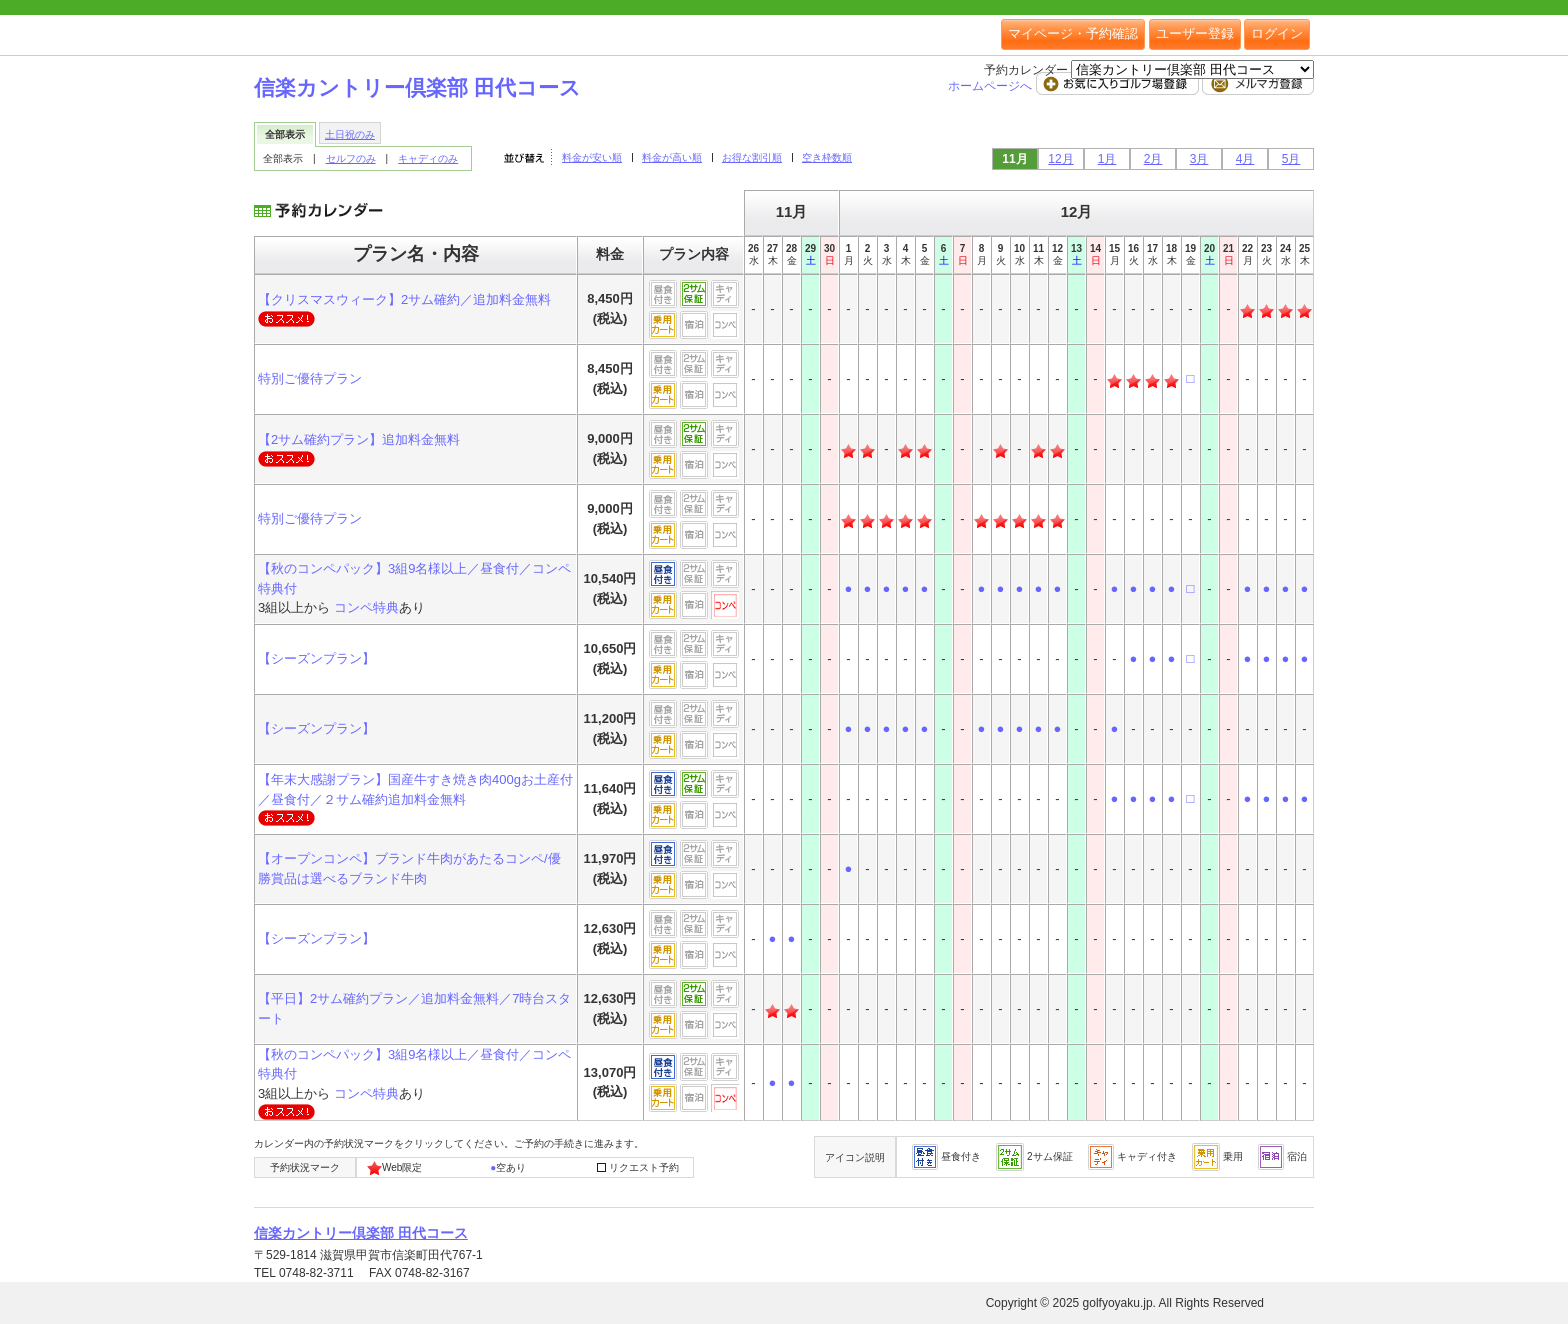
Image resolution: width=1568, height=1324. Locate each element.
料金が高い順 (672, 157)
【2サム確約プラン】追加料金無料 (359, 439)
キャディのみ (428, 158)
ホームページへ (991, 86)
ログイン (1277, 33)
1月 (1107, 159)
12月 (1060, 159)
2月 (1153, 159)
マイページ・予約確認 (1073, 33)
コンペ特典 (366, 607)
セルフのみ (351, 158)
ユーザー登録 (1195, 33)
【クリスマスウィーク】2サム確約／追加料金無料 (404, 299)
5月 (1291, 159)
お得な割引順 (752, 157)
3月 (1199, 159)
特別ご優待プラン (310, 378)
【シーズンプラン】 (316, 658)
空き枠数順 (827, 157)
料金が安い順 (592, 157)
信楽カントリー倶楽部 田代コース (417, 87)
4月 (1245, 159)
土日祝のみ (350, 134)
